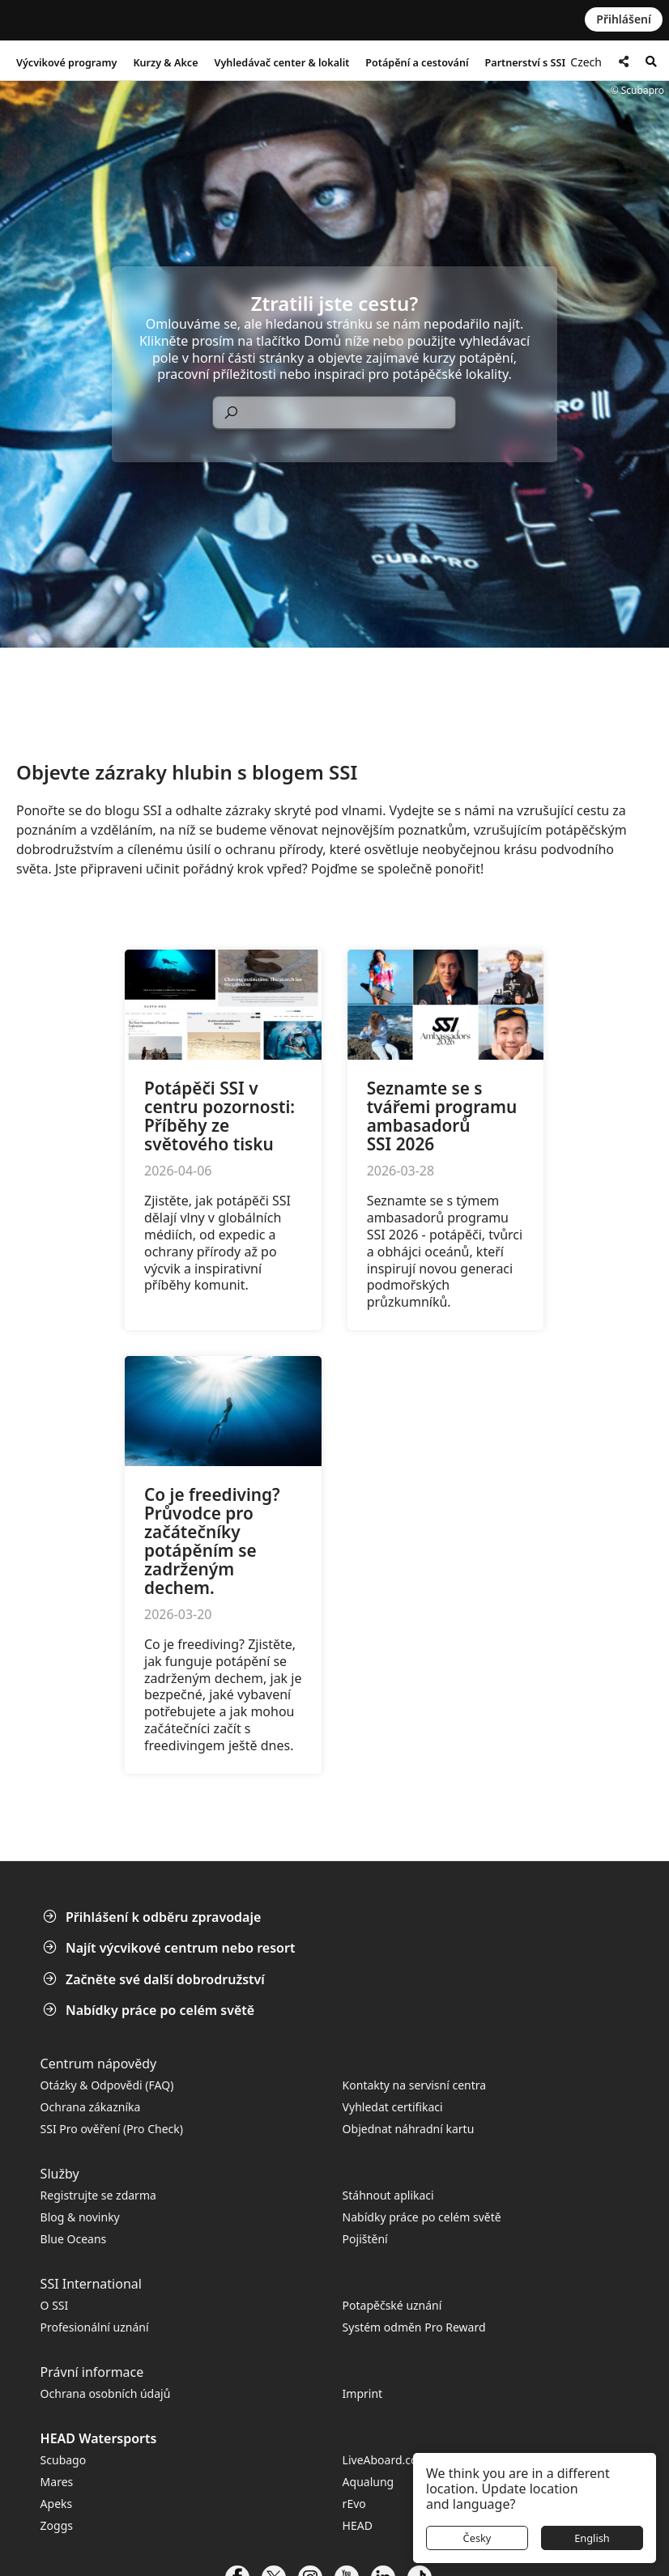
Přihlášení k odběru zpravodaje (153, 1917)
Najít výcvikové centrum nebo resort (170, 1948)
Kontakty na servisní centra (415, 2085)
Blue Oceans (73, 2239)
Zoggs (56, 2525)
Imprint (363, 2393)
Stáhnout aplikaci (388, 2195)
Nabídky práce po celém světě (150, 2010)
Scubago (63, 2460)
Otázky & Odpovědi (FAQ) (107, 2085)
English (592, 2538)
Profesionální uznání (94, 2327)
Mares (57, 2481)
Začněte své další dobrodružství (155, 1979)
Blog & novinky (80, 2217)
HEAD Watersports (98, 2438)
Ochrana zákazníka (90, 2107)
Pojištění (365, 2239)
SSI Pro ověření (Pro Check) (111, 2128)
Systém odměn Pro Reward (414, 2327)
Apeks (56, 2503)
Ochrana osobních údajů (105, 2393)
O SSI (54, 2305)
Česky (477, 2538)
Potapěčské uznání (392, 2305)
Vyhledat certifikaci (393, 2107)
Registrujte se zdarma (98, 2195)
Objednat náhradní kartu (410, 2128)
